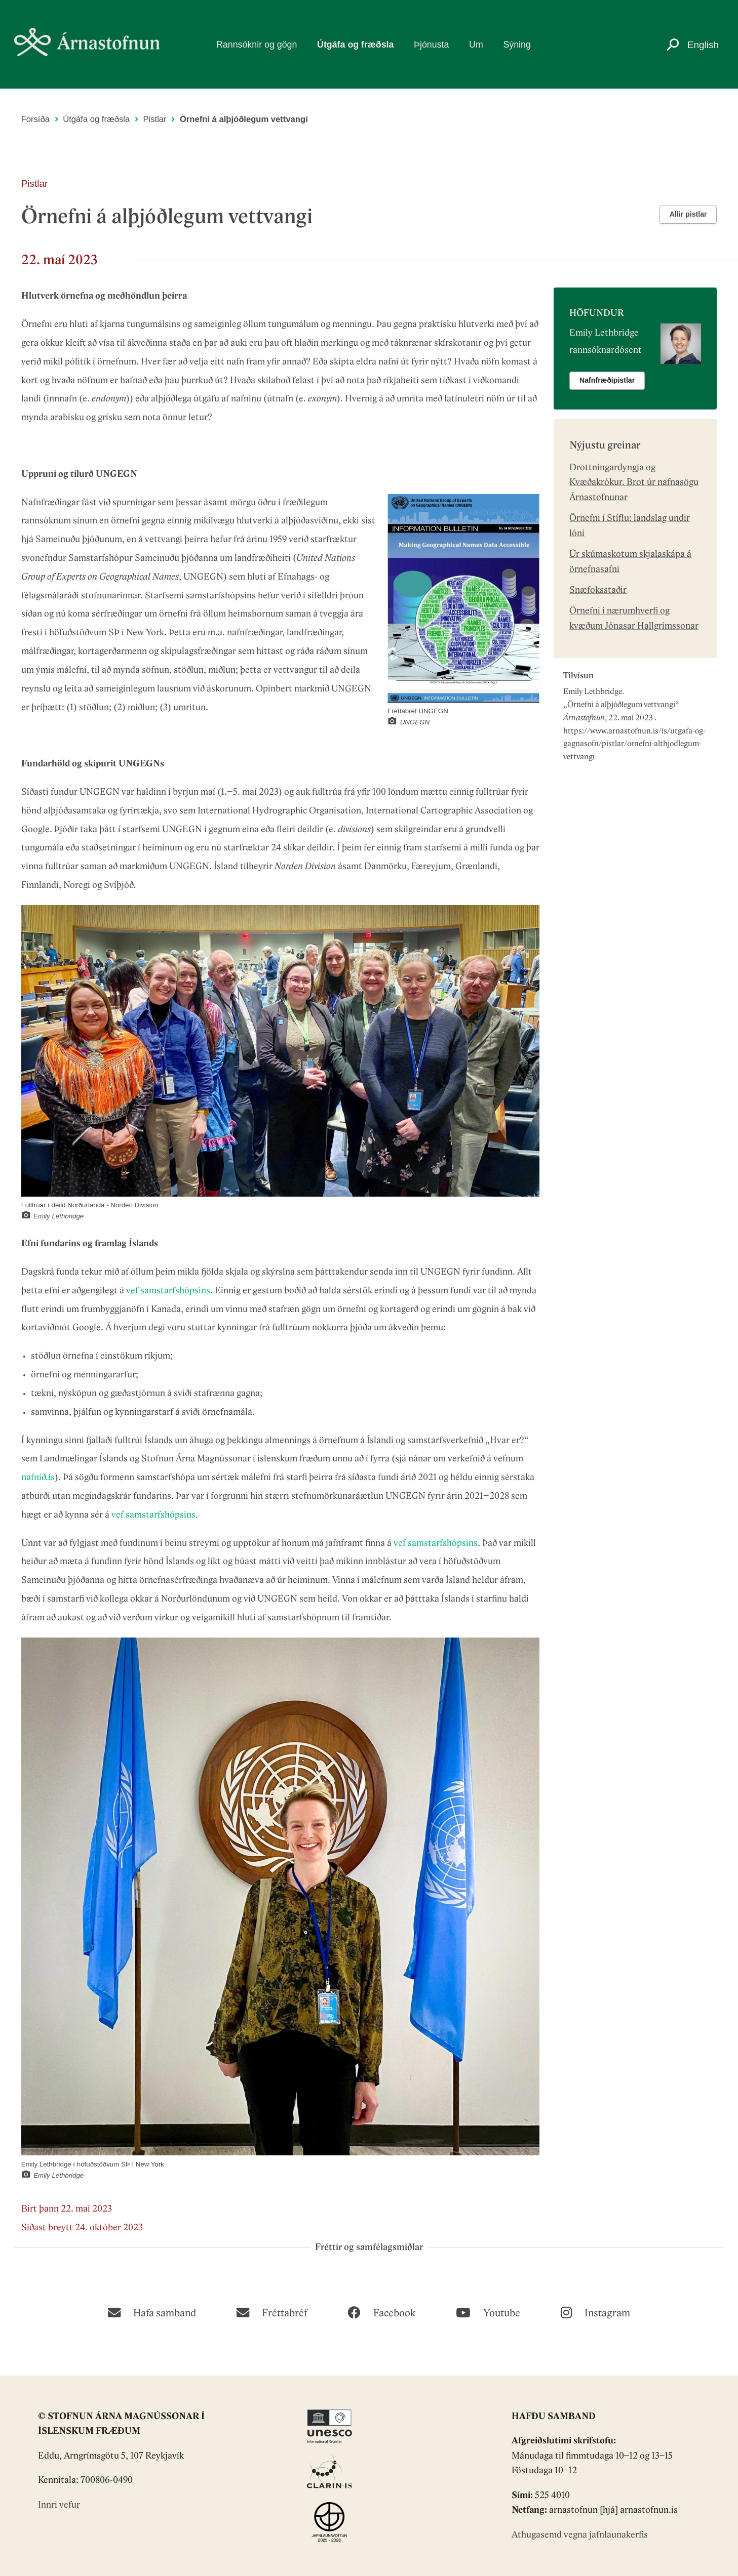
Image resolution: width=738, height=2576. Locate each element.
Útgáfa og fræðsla (355, 44)
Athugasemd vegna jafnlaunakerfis (580, 2535)
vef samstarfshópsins (168, 1291)
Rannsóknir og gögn (256, 44)
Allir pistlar (688, 214)
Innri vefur (59, 2505)
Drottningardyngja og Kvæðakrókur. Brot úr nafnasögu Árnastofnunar (633, 483)
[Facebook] (381, 2312)
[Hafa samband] (152, 2312)
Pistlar (154, 119)
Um (476, 44)
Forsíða (35, 119)
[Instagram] (595, 2312)
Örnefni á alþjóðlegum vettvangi (621, 705)
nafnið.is (38, 1478)
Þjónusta (431, 44)
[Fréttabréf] (272, 2312)
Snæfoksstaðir (598, 590)
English (703, 44)
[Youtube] (488, 2312)
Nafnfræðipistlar (607, 380)
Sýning (516, 44)
